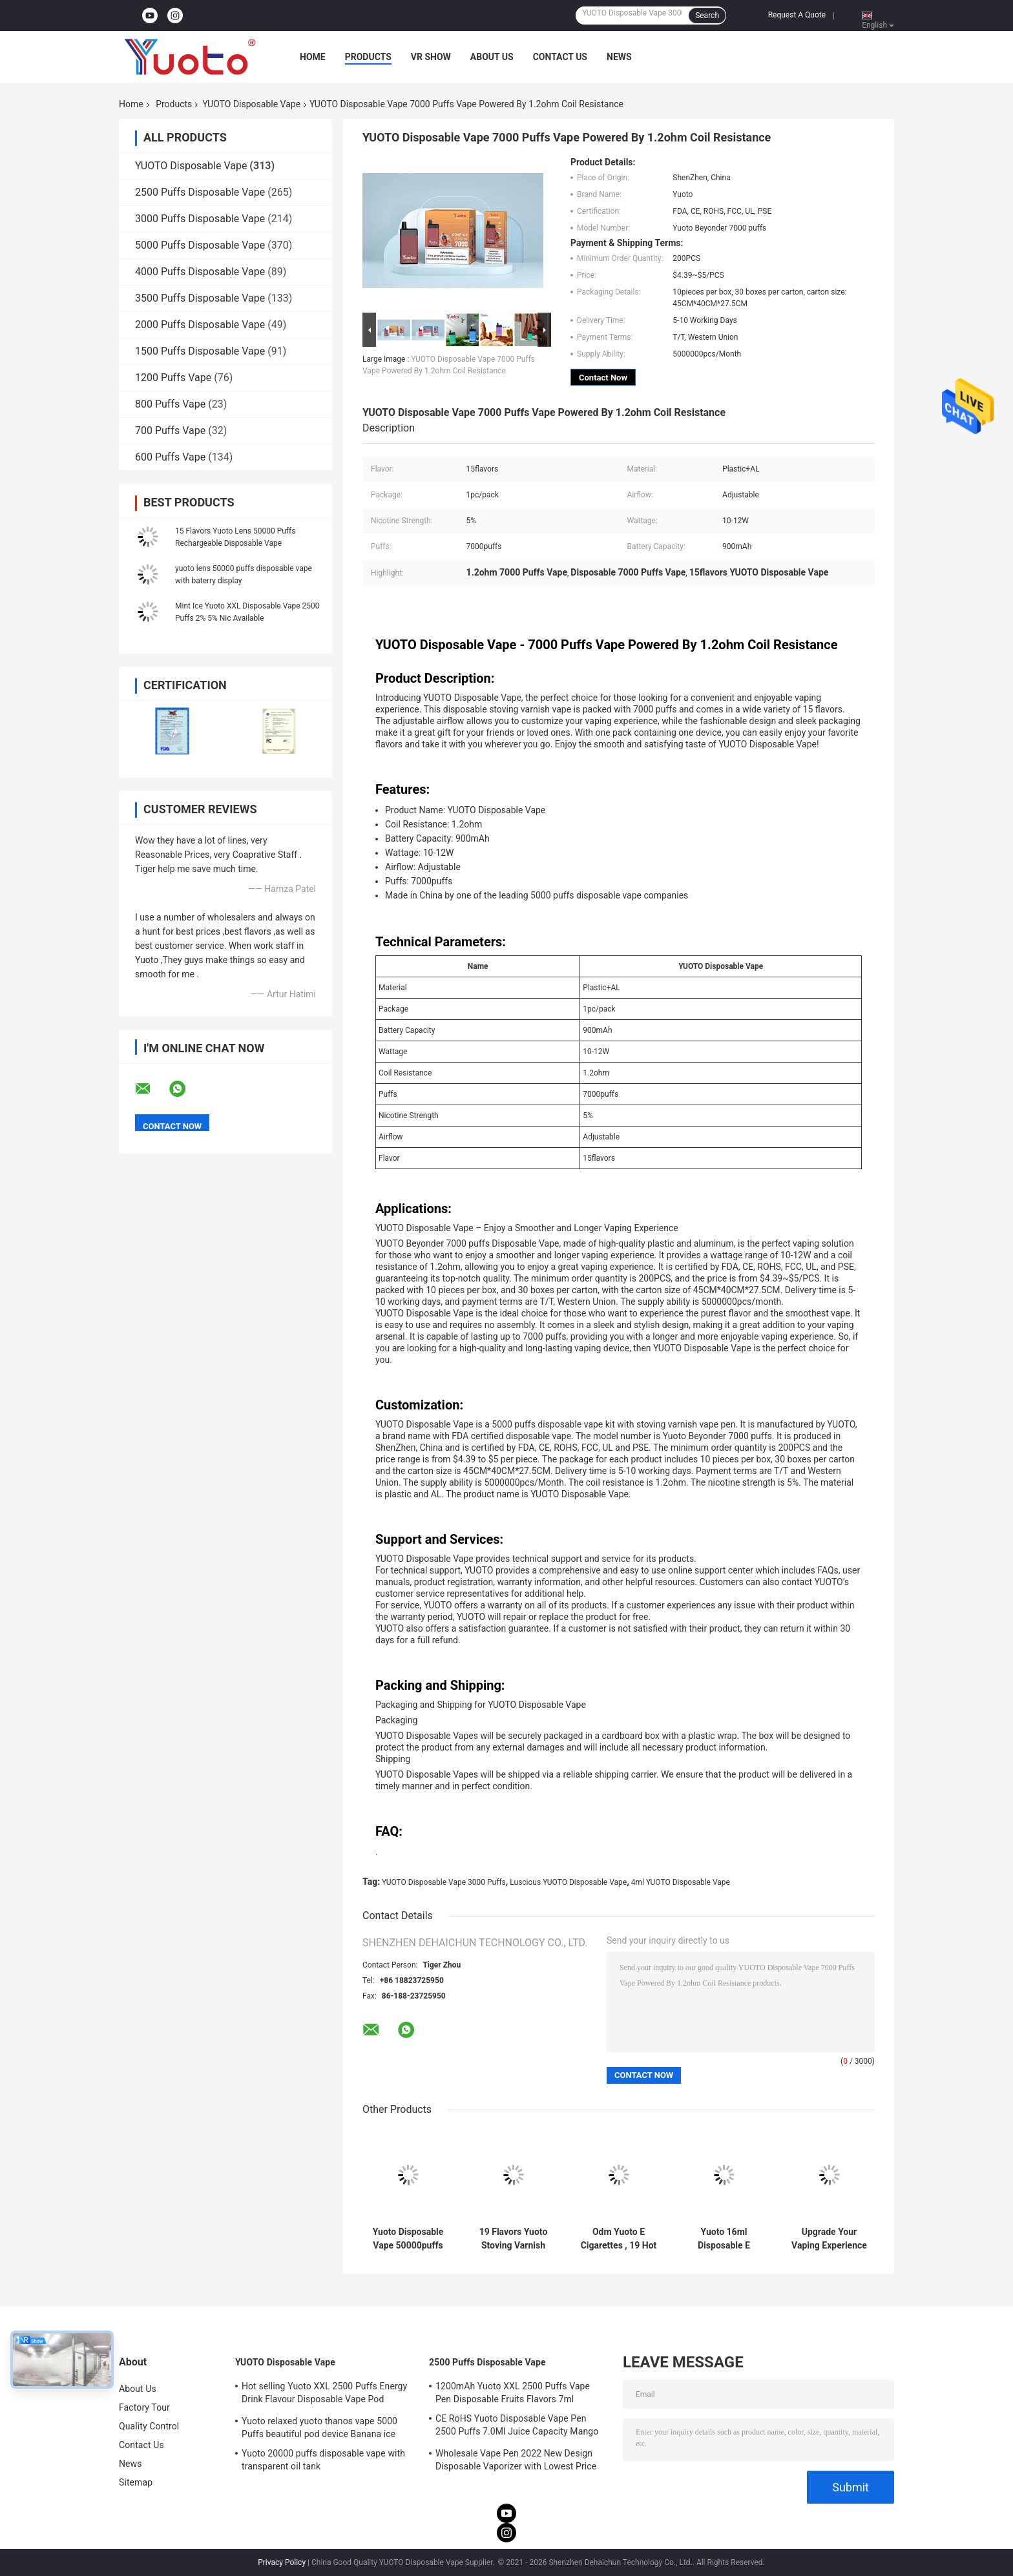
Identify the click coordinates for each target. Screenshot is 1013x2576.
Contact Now (603, 377)
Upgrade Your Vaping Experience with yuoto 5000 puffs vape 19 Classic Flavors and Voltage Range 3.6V (829, 2239)
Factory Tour (144, 2407)
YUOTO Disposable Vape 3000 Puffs (444, 1882)
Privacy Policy (282, 2562)
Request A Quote (797, 14)
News (619, 57)
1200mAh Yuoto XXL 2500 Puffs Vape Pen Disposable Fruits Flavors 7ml (512, 2392)
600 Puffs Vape (170, 457)
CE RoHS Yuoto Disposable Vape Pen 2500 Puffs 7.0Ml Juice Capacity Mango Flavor (516, 2426)
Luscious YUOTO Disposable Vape (568, 1882)
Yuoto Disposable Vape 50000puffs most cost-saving (408, 2239)
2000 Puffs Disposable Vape (200, 324)
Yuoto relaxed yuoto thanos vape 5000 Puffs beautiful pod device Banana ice (319, 2427)
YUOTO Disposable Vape (251, 104)
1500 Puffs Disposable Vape (200, 351)
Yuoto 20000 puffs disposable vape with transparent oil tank (323, 2459)
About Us (492, 57)
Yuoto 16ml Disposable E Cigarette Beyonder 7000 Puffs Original (724, 2239)
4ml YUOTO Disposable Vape (680, 1882)
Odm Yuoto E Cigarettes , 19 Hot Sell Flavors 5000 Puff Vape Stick (619, 2239)
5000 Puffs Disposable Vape (200, 245)
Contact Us (560, 57)
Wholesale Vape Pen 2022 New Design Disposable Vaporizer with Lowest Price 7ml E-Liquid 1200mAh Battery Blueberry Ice (517, 2461)
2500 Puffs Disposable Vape (200, 192)
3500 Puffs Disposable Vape (200, 298)
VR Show (431, 57)
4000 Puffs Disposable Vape (200, 271)
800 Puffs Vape (170, 404)
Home (313, 57)
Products (368, 57)
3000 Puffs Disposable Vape (200, 219)
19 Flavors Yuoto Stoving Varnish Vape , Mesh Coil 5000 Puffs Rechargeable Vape (513, 2239)
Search (707, 15)
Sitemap (135, 2482)
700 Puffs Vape (170, 430)
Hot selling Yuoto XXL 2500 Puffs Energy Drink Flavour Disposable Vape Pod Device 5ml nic (324, 2394)
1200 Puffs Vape (173, 377)
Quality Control (149, 2426)
